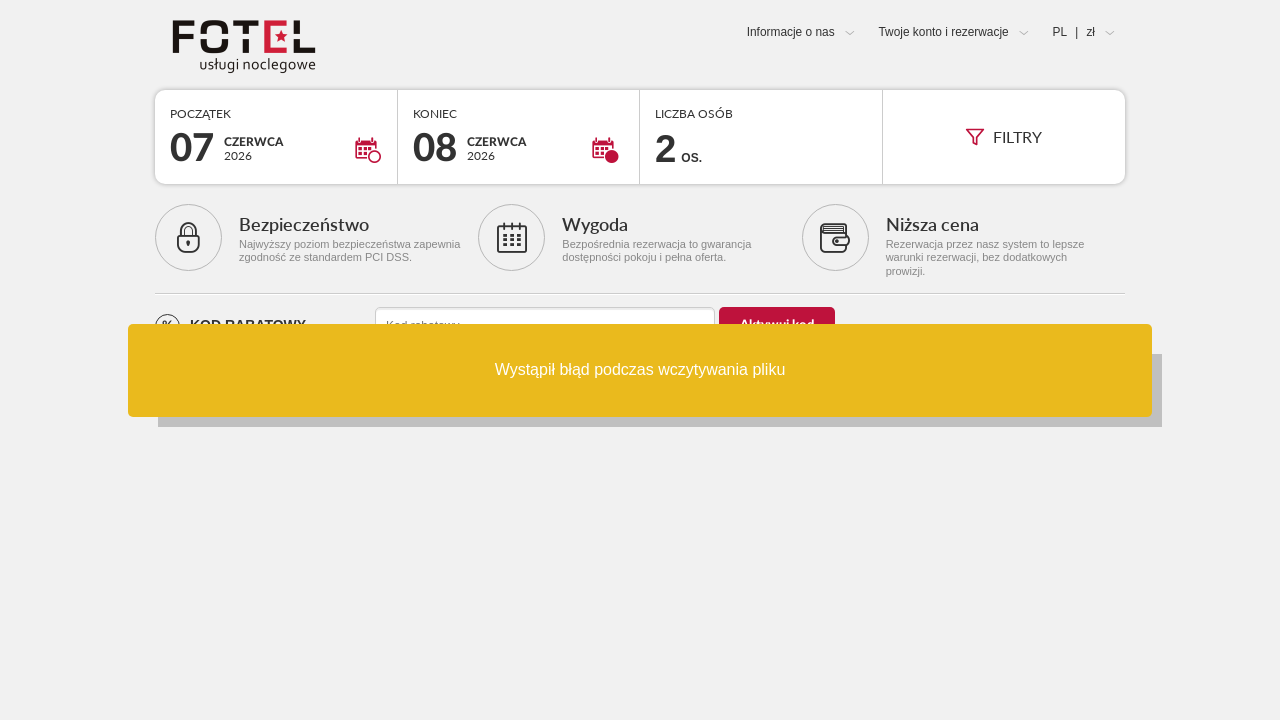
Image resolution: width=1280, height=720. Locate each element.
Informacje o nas (791, 32)
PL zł (1074, 32)
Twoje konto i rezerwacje (943, 32)
